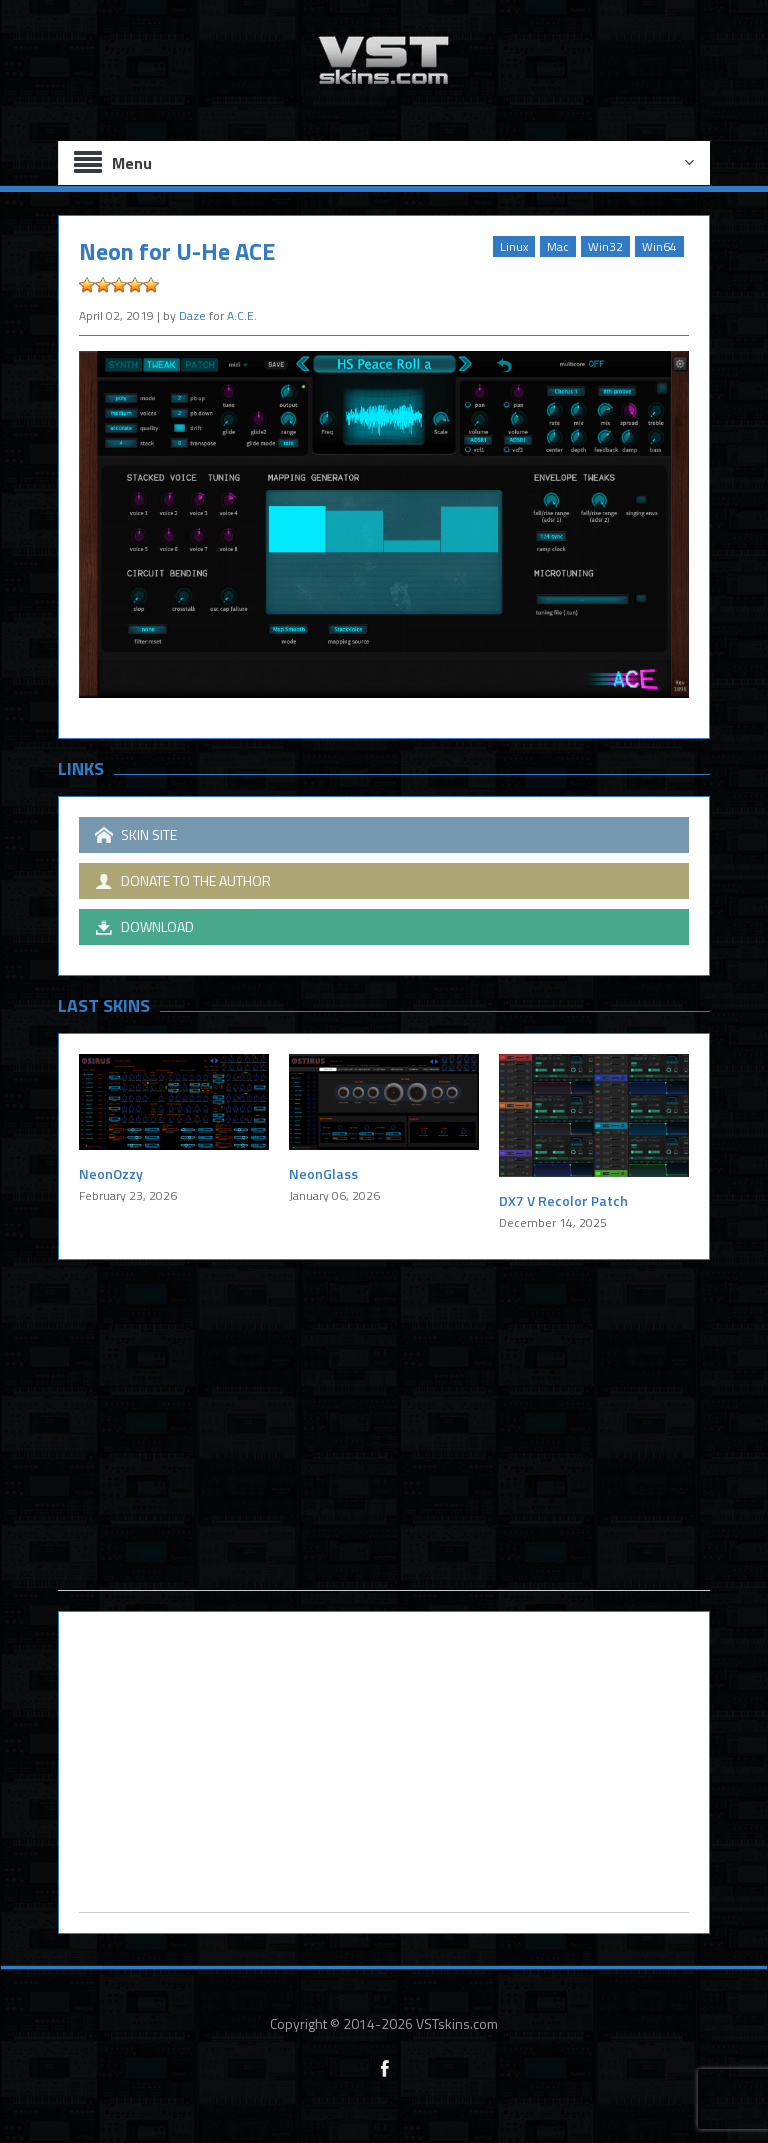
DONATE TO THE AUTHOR (183, 881)
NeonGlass (323, 1173)
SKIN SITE (136, 835)
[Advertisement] (384, 1450)
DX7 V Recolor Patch (563, 1200)
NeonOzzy (111, 1173)
